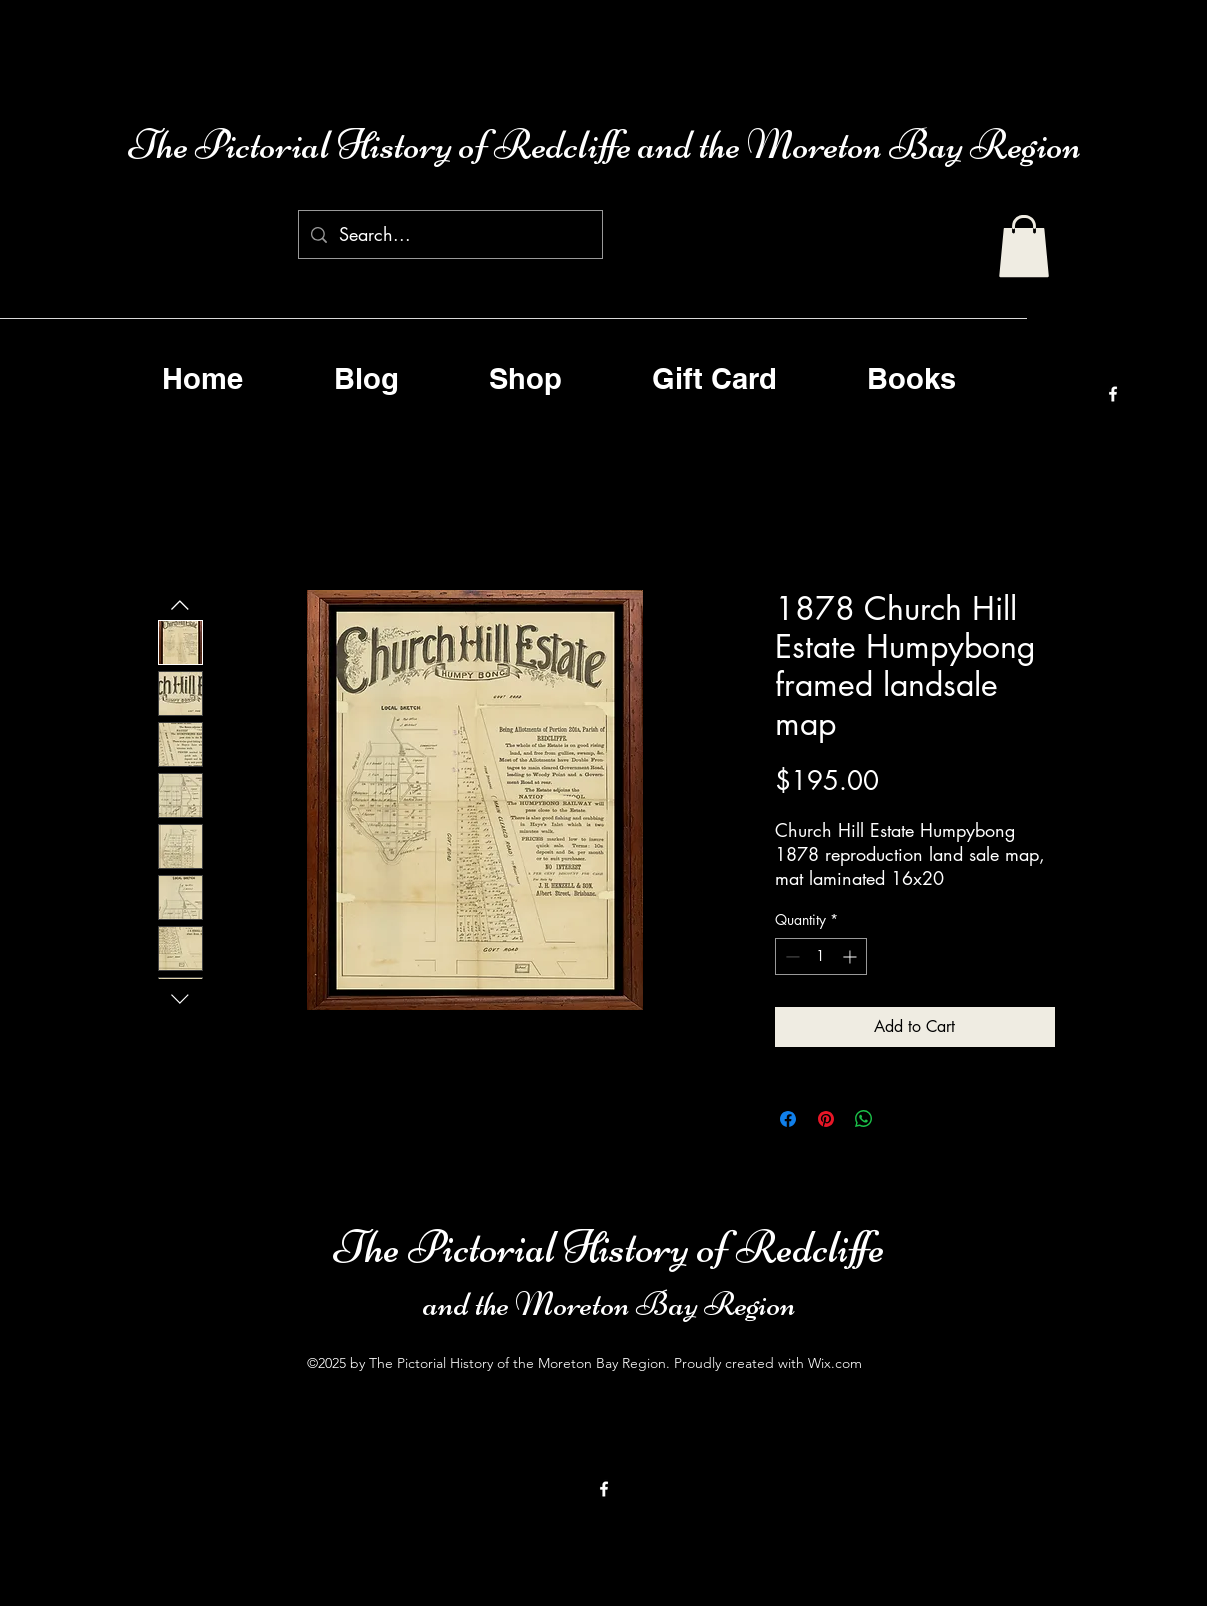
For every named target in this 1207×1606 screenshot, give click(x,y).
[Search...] (449, 235)
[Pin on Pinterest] (826, 1119)
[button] (1024, 246)
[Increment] (851, 956)
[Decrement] (790, 956)
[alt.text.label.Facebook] (1113, 394)
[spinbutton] (821, 956)
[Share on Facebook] (788, 1119)
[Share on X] (902, 1119)
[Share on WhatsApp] (864, 1119)
